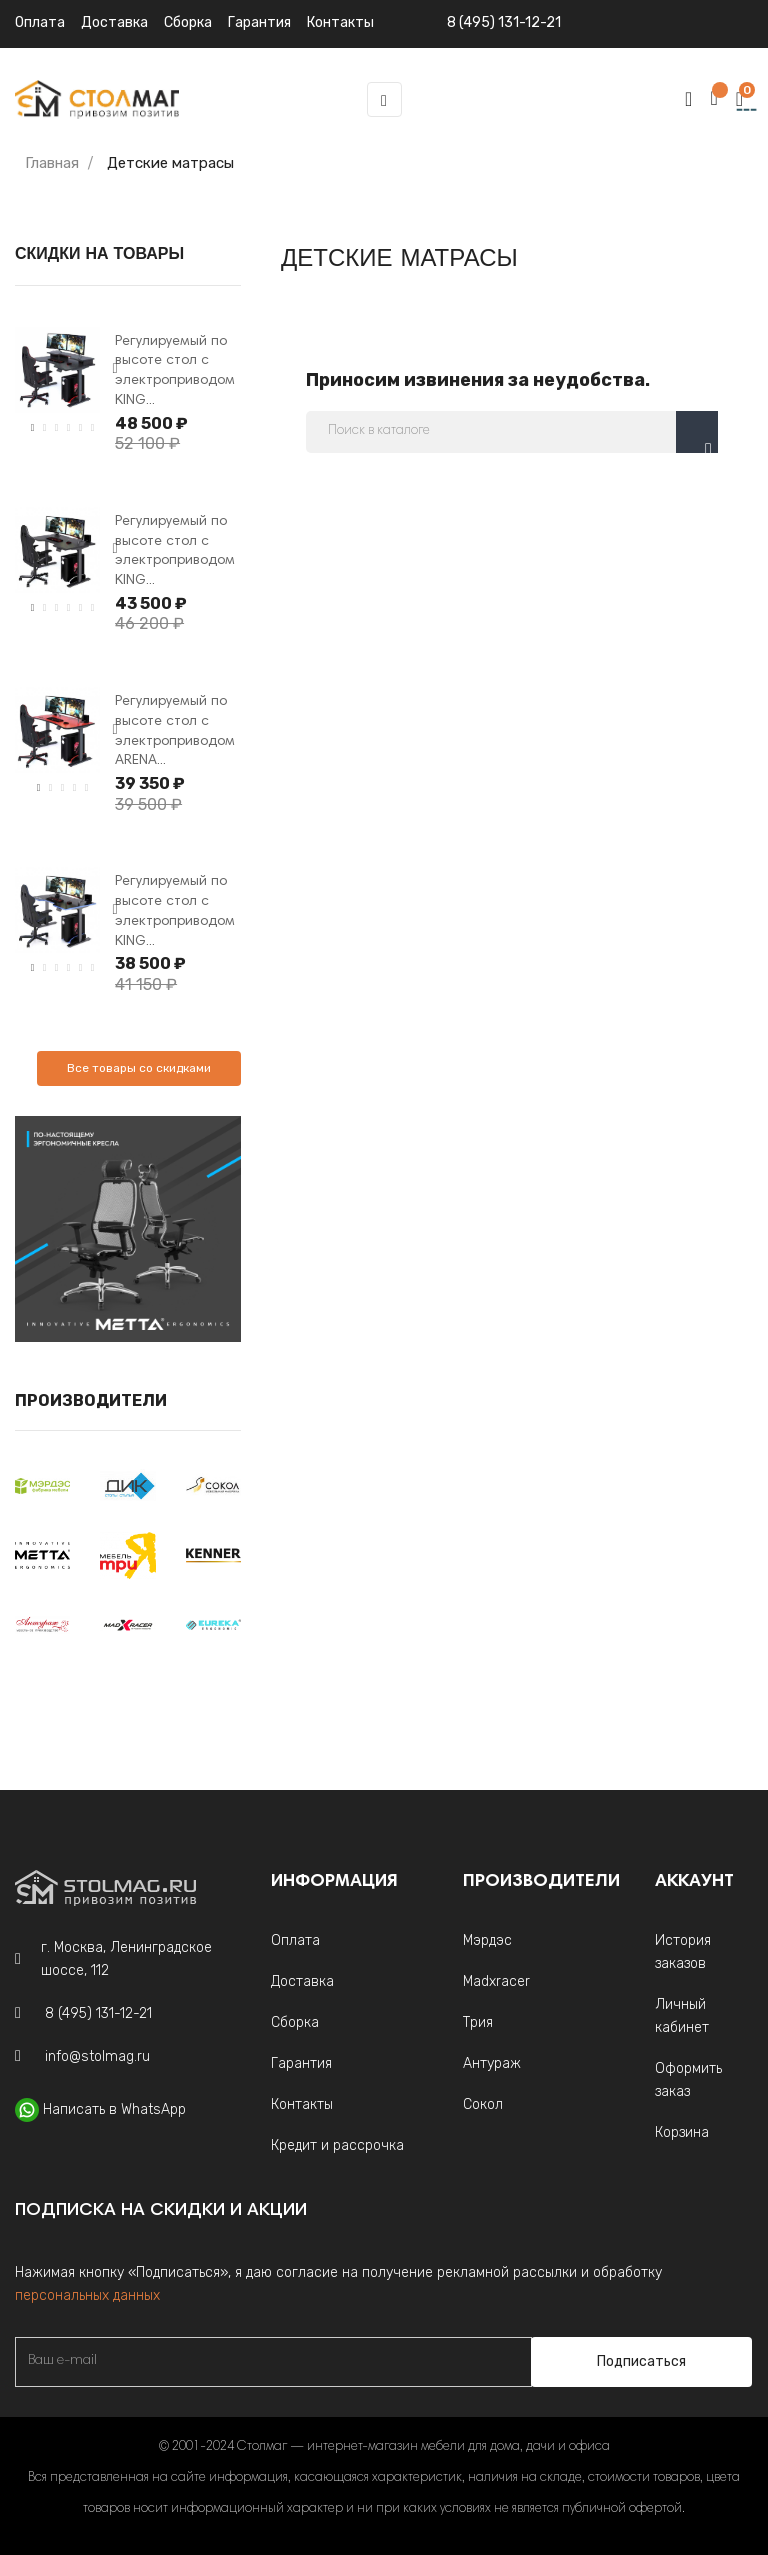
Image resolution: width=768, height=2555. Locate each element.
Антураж (492, 2063)
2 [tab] (45, 428)
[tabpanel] (57, 369)
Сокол (483, 2104)
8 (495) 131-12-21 (504, 22)
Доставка (114, 22)
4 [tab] (69, 428)
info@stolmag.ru (97, 2056)
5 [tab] (81, 428)
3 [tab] (57, 428)
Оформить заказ (688, 2080)
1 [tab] (33, 428)
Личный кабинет (682, 2016)
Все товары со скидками (139, 1068)
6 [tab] (93, 428)
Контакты (302, 2104)
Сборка (188, 22)
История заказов (683, 1952)
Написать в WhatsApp (114, 2109)
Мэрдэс (487, 1940)
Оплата (40, 22)
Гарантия (301, 2063)
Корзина (682, 2132)
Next (115, 369)
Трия (478, 2022)
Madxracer (496, 1981)
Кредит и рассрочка (337, 2145)
